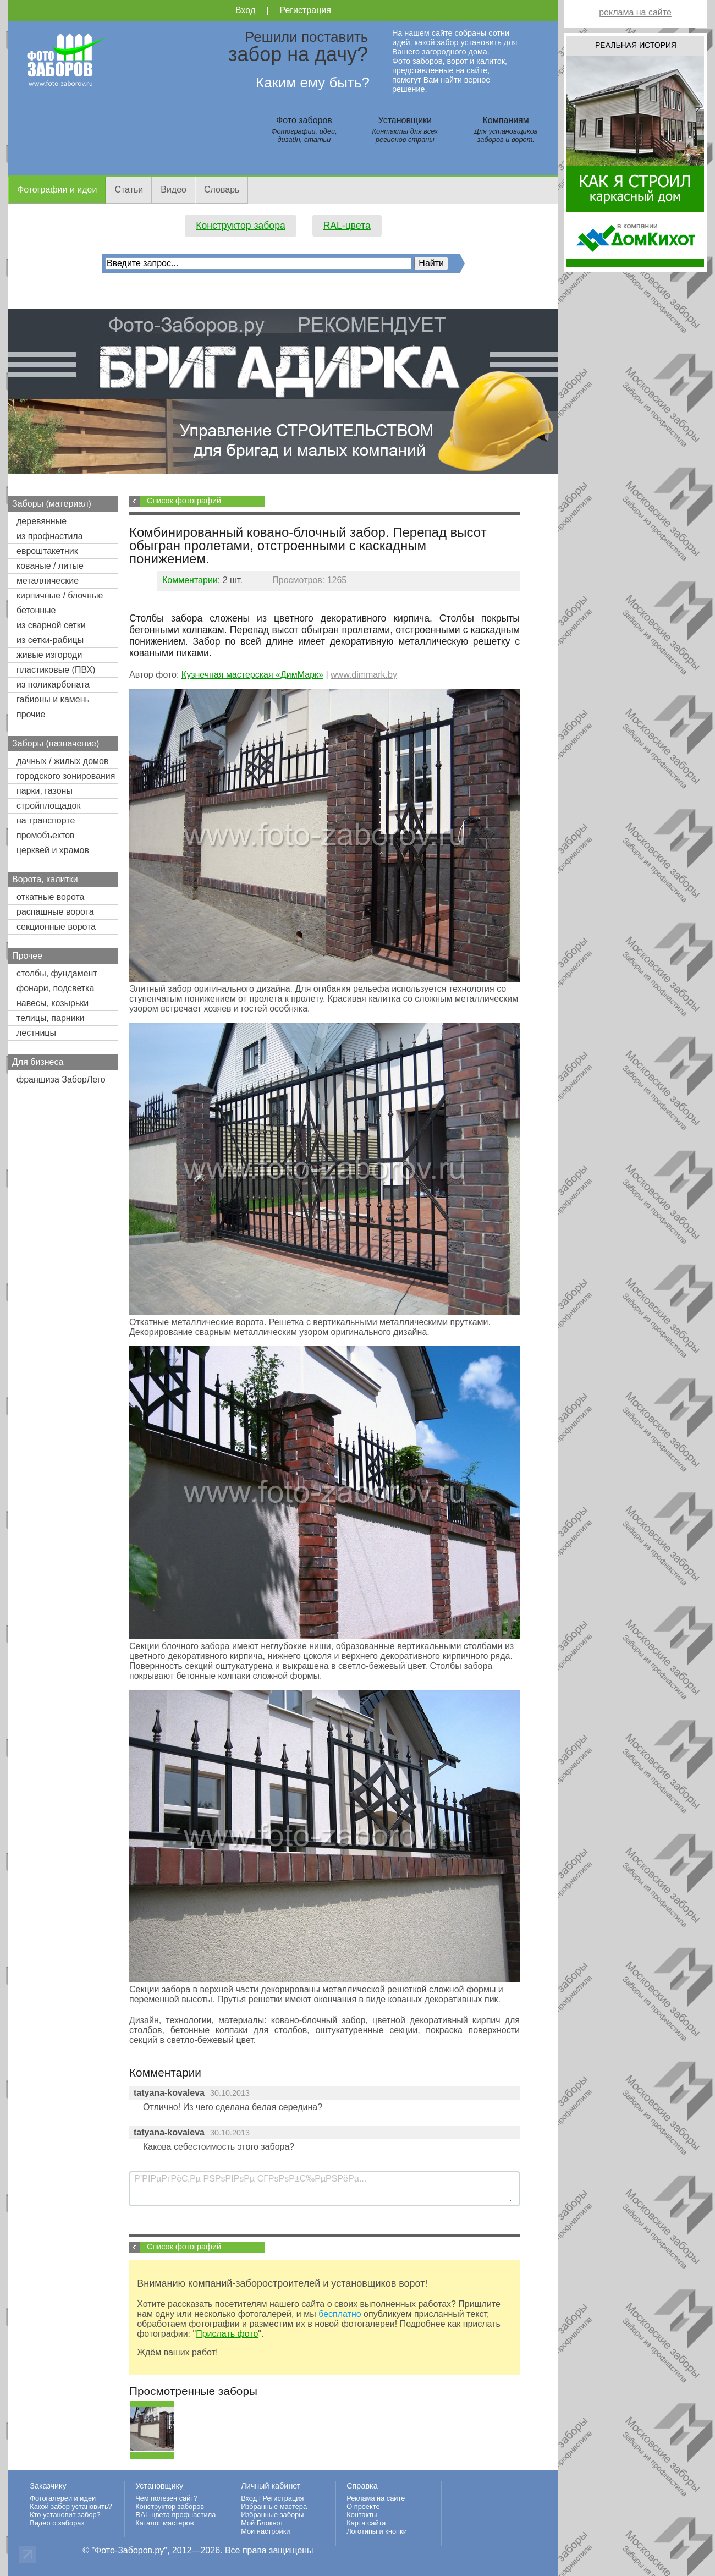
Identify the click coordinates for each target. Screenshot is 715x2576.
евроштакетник (47, 551)
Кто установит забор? (65, 2515)
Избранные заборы (272, 2515)
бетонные (36, 610)
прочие (30, 714)
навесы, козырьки (52, 1003)
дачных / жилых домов (62, 761)
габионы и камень (53, 699)
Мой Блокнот (262, 2523)
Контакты (361, 2515)
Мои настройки (265, 2531)
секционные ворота (56, 926)
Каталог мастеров (164, 2523)
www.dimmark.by (364, 674)
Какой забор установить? (71, 2506)
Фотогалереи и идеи (63, 2498)
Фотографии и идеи (57, 189)
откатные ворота (50, 897)
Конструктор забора (240, 225)
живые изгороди (49, 655)
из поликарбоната (53, 684)
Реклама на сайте (375, 2498)
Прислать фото (227, 2333)
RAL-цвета (347, 225)
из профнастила (49, 536)
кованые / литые (50, 565)
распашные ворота (55, 911)
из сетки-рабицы (50, 640)
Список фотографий (184, 500)
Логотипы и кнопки (376, 2531)
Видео (173, 189)
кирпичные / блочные (59, 595)
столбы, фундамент (56, 973)
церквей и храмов (52, 850)
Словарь (221, 189)
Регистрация (305, 10)
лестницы (36, 1032)
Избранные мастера (274, 2506)
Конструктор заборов (169, 2506)
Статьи (128, 189)
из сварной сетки (51, 625)
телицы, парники (50, 1018)
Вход (245, 10)
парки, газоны (44, 790)
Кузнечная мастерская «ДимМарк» (252, 674)
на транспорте (45, 820)
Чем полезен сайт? (166, 2498)
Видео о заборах (57, 2523)
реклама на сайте (635, 12)
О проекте (363, 2506)
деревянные (41, 521)
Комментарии (190, 580)
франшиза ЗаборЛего (61, 1079)
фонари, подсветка (55, 988)
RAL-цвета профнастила (175, 2515)
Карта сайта (366, 2523)
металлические (47, 580)
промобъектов (45, 835)
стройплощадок (48, 805)
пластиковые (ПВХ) (55, 669)
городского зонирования (65, 776)
